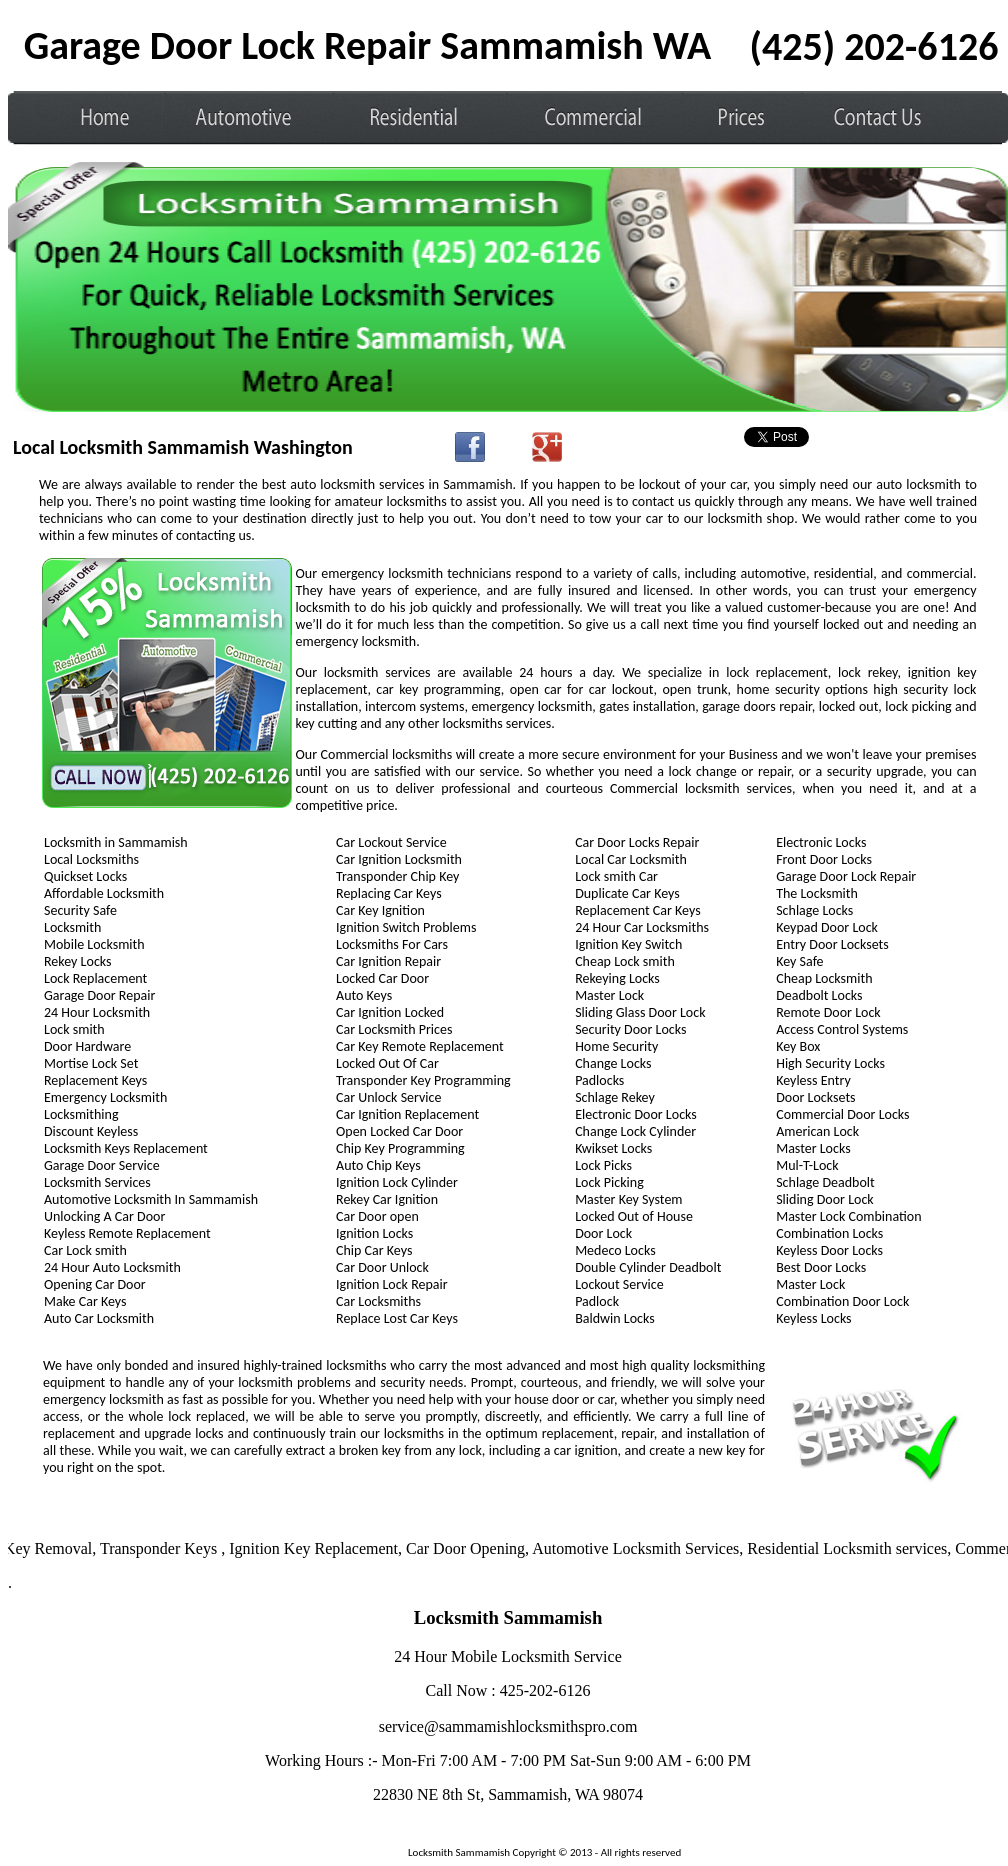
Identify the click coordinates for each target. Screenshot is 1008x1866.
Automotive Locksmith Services (639, 1548)
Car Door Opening (469, 1548)
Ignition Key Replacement (317, 1548)
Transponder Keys (164, 1548)
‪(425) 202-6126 (874, 46)
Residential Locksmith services (851, 1548)
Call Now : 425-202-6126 (508, 1690)
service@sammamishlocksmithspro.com (508, 1726)
